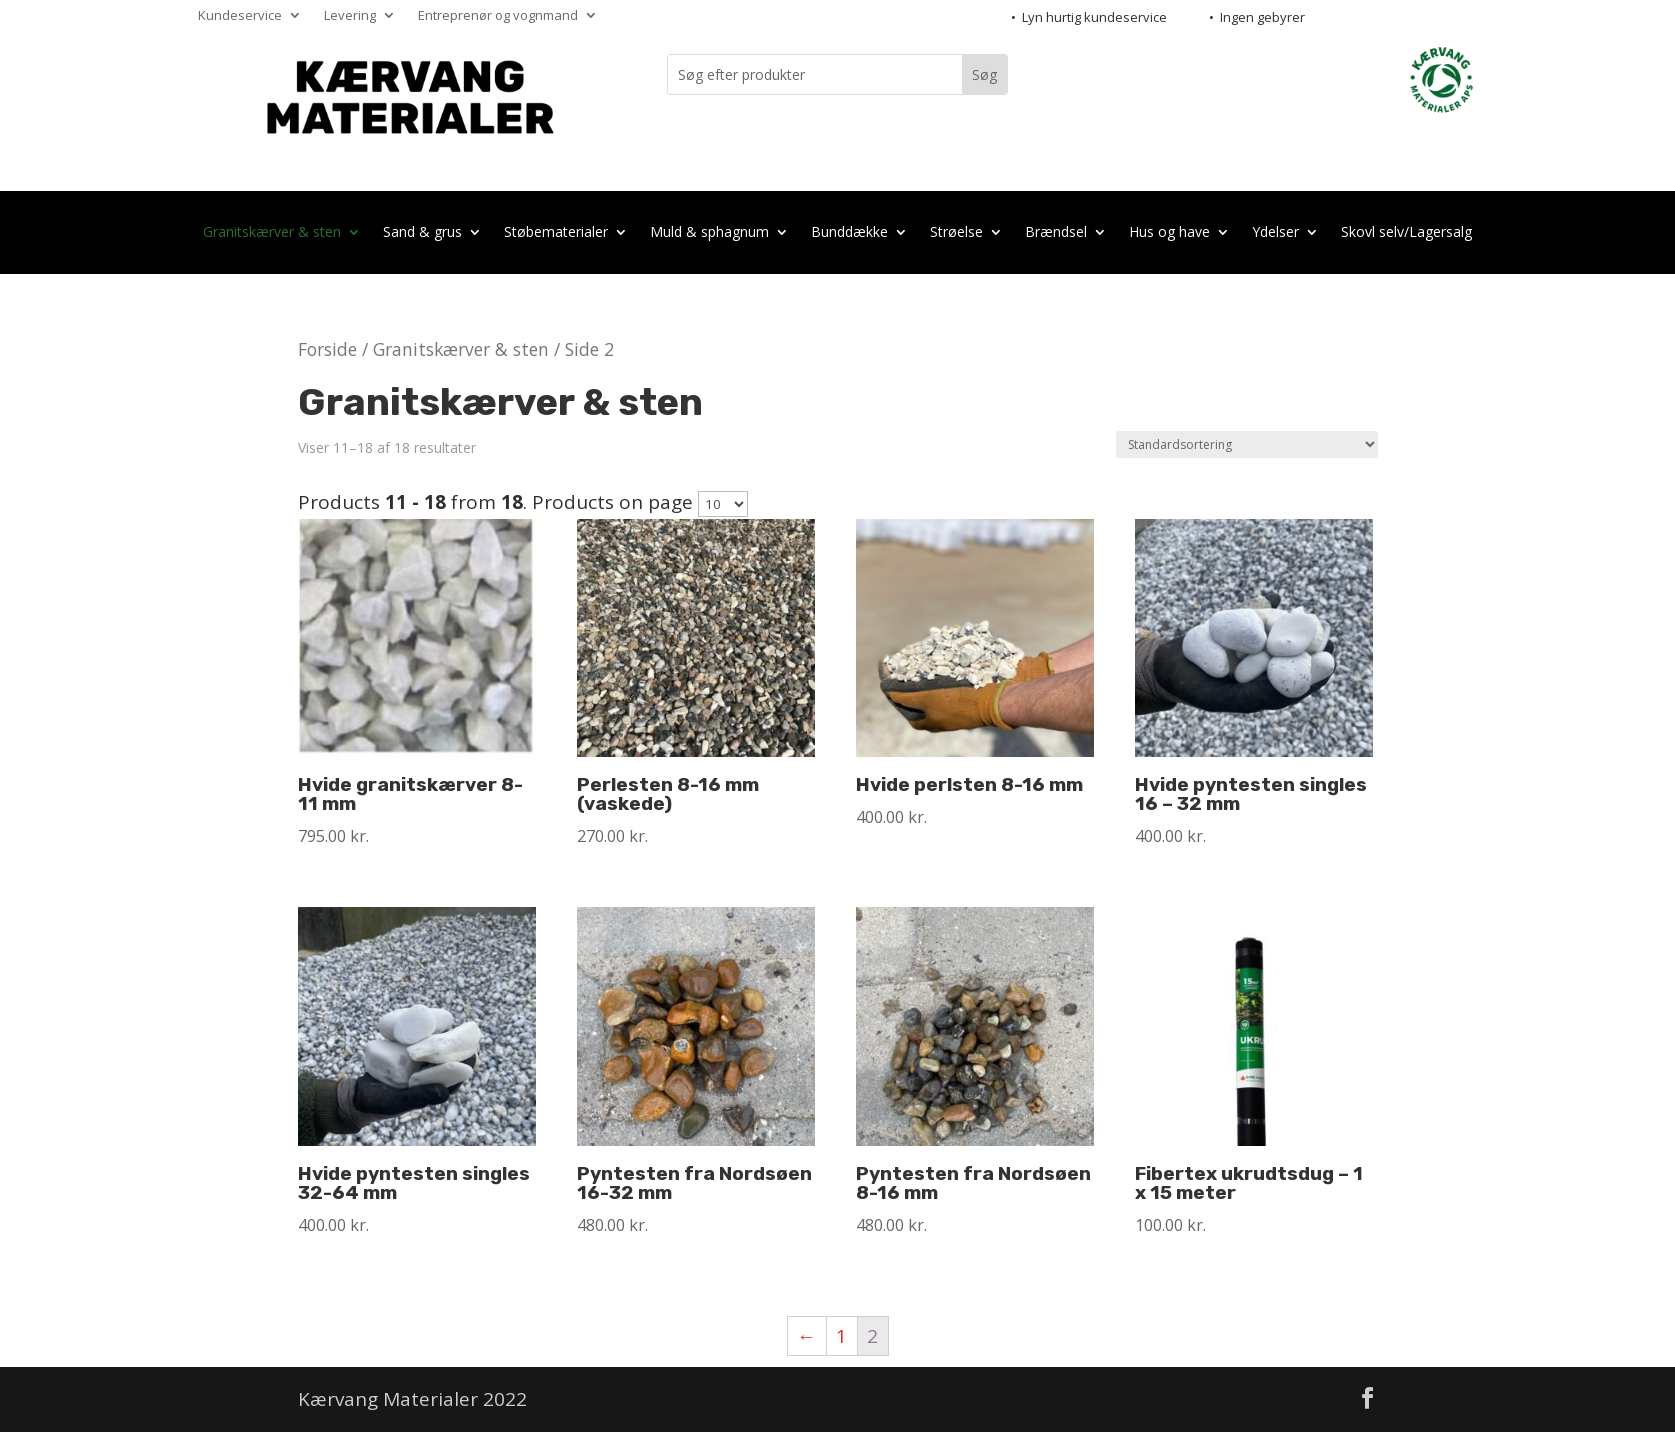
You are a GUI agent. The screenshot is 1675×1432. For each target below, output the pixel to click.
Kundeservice (240, 16)
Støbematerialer (556, 233)
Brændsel (1056, 233)
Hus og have (1169, 233)
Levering (350, 16)
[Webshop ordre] (1247, 444)
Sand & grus (422, 233)
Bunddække (849, 233)
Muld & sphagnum (709, 233)
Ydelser (1275, 233)
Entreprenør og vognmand (498, 16)
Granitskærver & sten (272, 233)
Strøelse (956, 233)
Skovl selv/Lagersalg (1406, 233)
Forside (327, 349)
